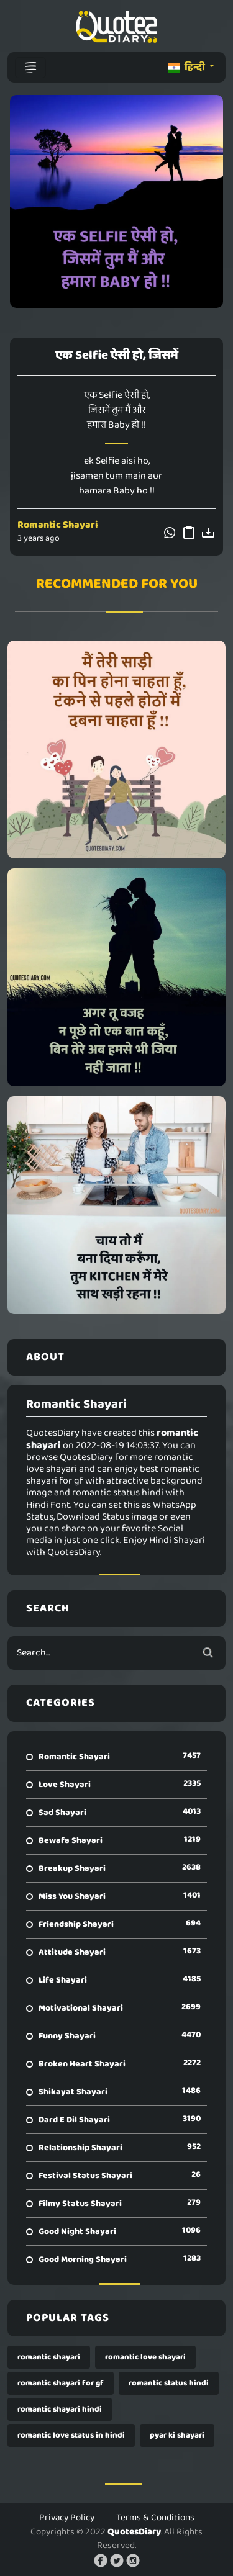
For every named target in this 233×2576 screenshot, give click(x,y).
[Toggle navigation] (30, 67)
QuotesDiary (134, 2531)
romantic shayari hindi (59, 2409)
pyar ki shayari (177, 2435)
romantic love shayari (145, 2357)
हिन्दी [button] (187, 67)
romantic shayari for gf (60, 2383)
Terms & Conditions (155, 2517)
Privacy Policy (66, 2517)
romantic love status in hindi (71, 2435)
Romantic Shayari (57, 525)
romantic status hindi (169, 2383)
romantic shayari (48, 2357)
